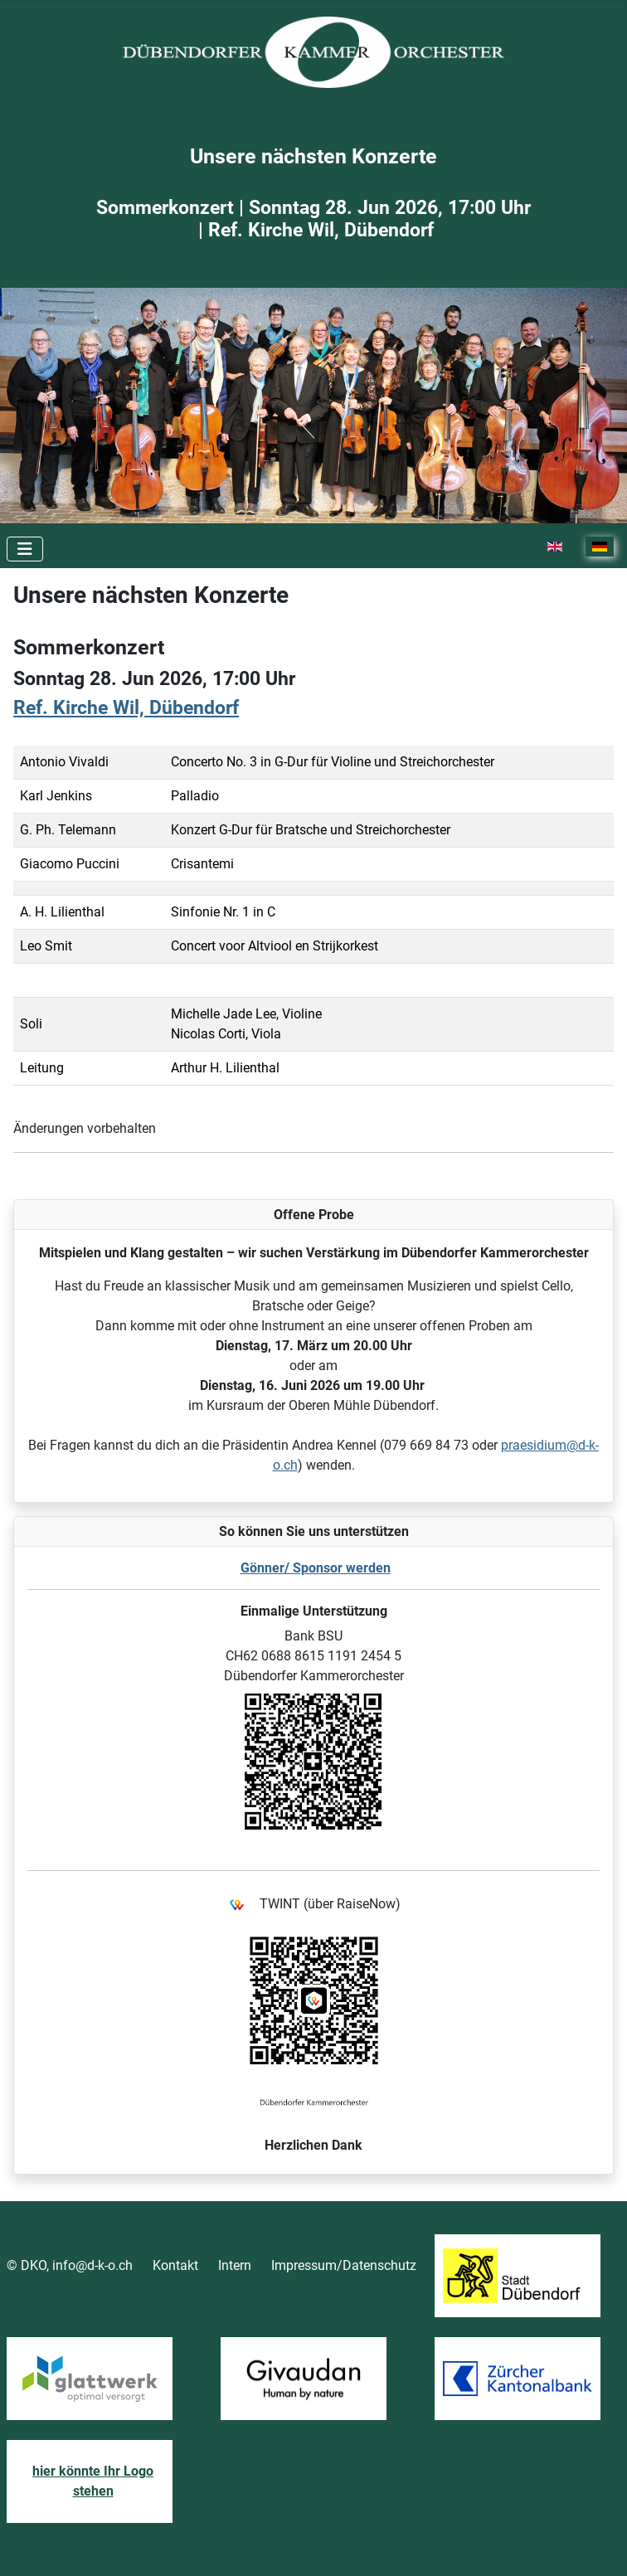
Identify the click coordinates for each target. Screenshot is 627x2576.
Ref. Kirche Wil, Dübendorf (126, 708)
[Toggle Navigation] (25, 549)
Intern (234, 2265)
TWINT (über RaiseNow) (314, 1904)
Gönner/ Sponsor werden (316, 1568)
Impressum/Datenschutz (343, 2265)
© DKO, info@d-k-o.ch (70, 2265)
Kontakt (175, 2265)
